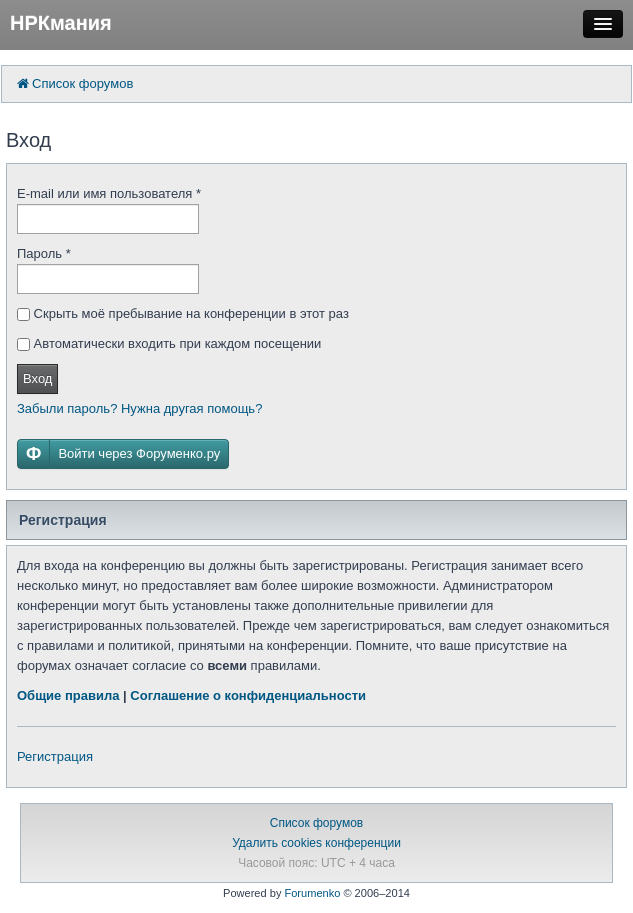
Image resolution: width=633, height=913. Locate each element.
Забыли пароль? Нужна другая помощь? (139, 408)
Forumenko (312, 893)
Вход (37, 378)
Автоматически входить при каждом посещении (169, 343)
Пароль (44, 253)
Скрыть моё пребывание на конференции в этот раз (183, 313)
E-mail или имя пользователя (109, 193)
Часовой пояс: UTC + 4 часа (316, 863)
